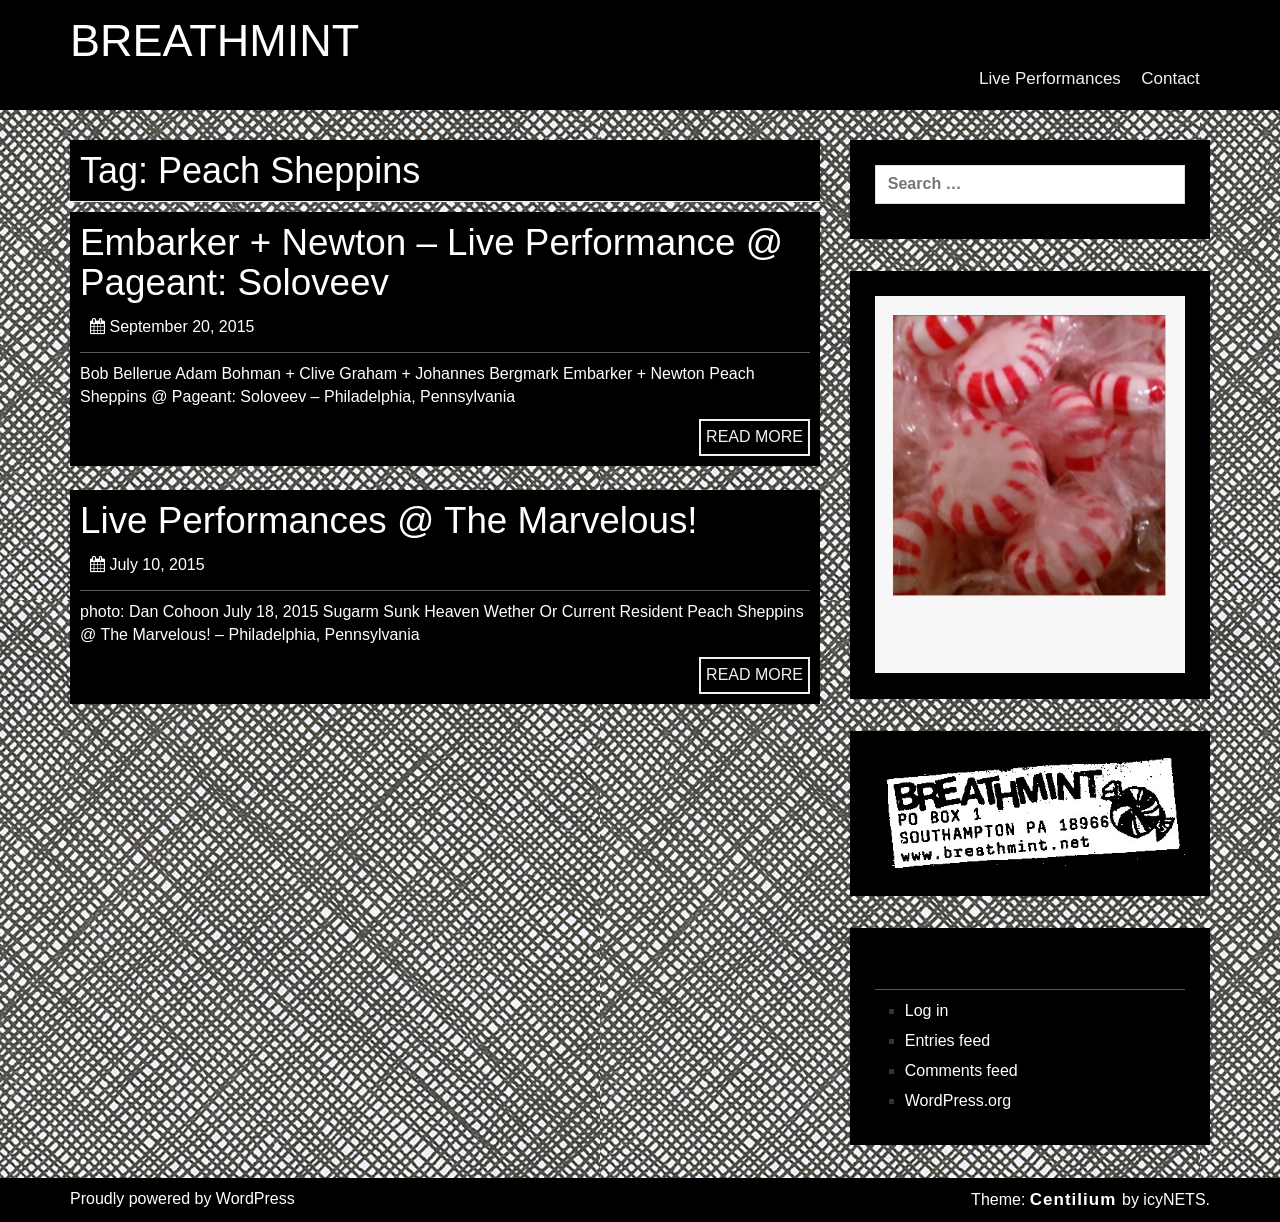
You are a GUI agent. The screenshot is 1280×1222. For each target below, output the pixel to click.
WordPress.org (958, 1100)
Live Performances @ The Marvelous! (389, 520)
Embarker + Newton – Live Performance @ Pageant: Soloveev (431, 262)
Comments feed (961, 1070)
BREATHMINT (214, 41)
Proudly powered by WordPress (182, 1198)
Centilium (1073, 1199)
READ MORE (754, 436)
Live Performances (1050, 78)
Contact (1170, 78)
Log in (927, 1010)
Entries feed (947, 1040)
